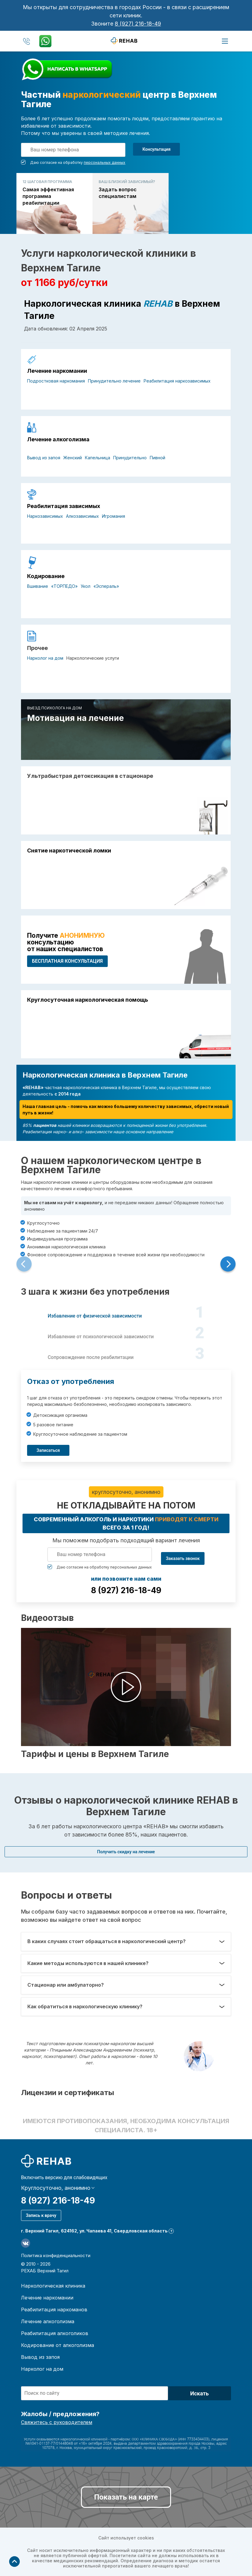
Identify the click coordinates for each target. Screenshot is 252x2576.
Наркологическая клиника (53, 2286)
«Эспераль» (106, 586)
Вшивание (37, 586)
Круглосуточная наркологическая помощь (87, 1000)
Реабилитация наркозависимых (177, 380)
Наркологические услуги (92, 658)
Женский (72, 457)
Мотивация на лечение (75, 718)
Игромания (113, 516)
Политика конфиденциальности (55, 2255)
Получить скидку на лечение (126, 1851)
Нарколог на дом (45, 658)
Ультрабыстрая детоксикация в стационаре (90, 776)
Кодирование (46, 576)
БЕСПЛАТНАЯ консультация (67, 961)
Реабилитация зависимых (63, 506)
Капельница (97, 457)
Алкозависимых (82, 516)
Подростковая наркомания (56, 380)
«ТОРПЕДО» (64, 586)
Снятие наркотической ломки (69, 851)
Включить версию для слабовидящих (64, 2177)
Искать (199, 2393)
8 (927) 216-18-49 (138, 23)
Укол (85, 586)
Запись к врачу (41, 2215)
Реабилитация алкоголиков (54, 2333)
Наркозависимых (45, 516)
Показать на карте (126, 2497)
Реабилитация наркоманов (54, 2309)
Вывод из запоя (43, 457)
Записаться (48, 1450)
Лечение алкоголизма (58, 439)
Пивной (157, 457)
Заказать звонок (183, 1558)
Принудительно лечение (114, 380)
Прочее (37, 648)
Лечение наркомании (57, 371)
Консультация (156, 149)
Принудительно (130, 457)
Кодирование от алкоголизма (57, 2345)
